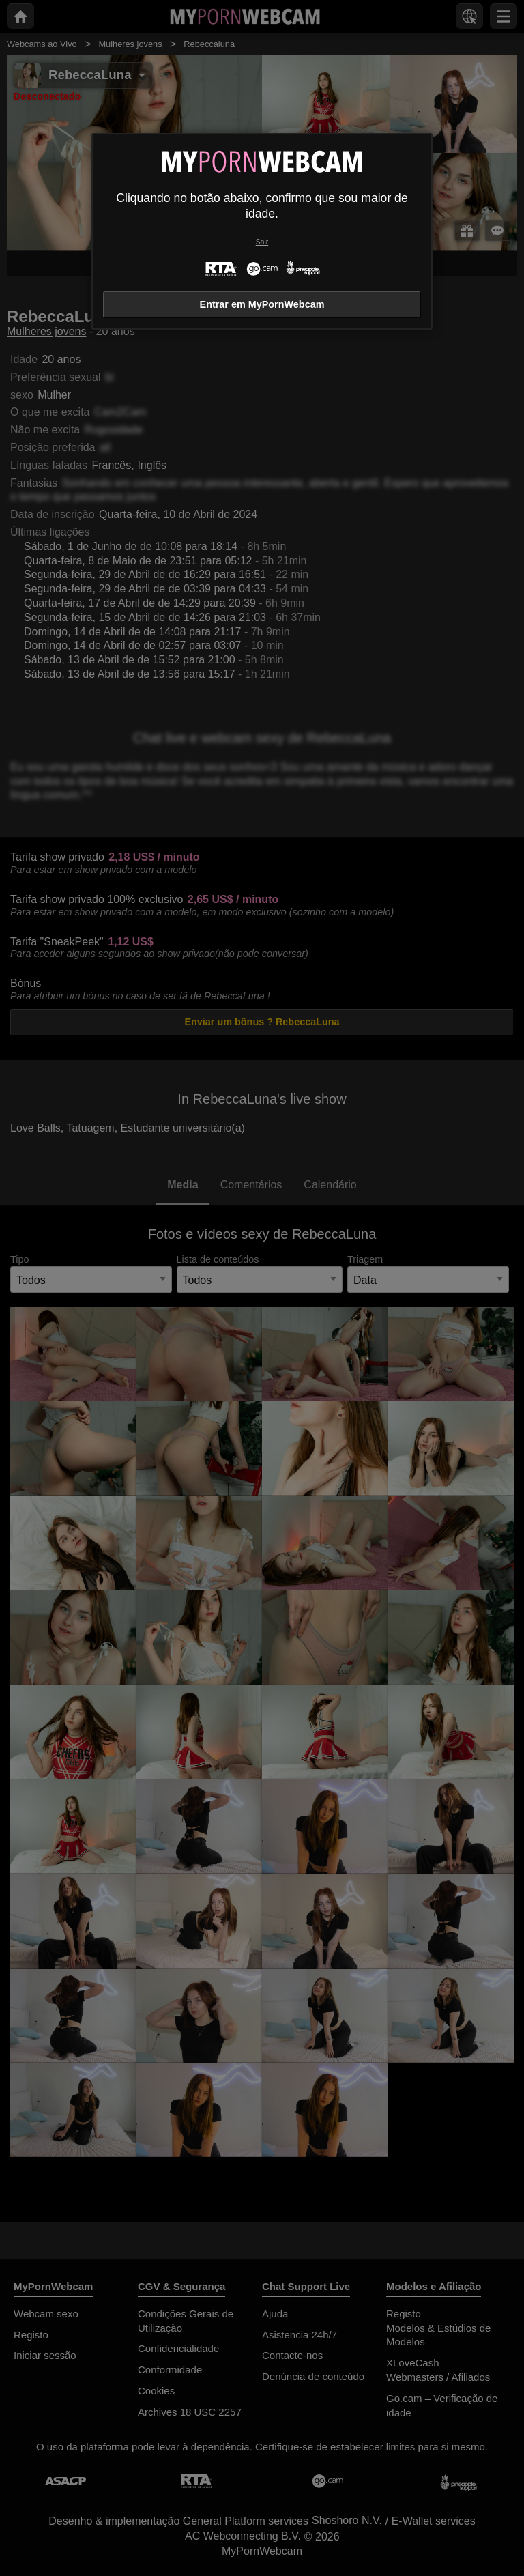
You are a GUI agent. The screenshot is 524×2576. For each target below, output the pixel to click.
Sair (262, 242)
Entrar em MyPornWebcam (262, 304)
